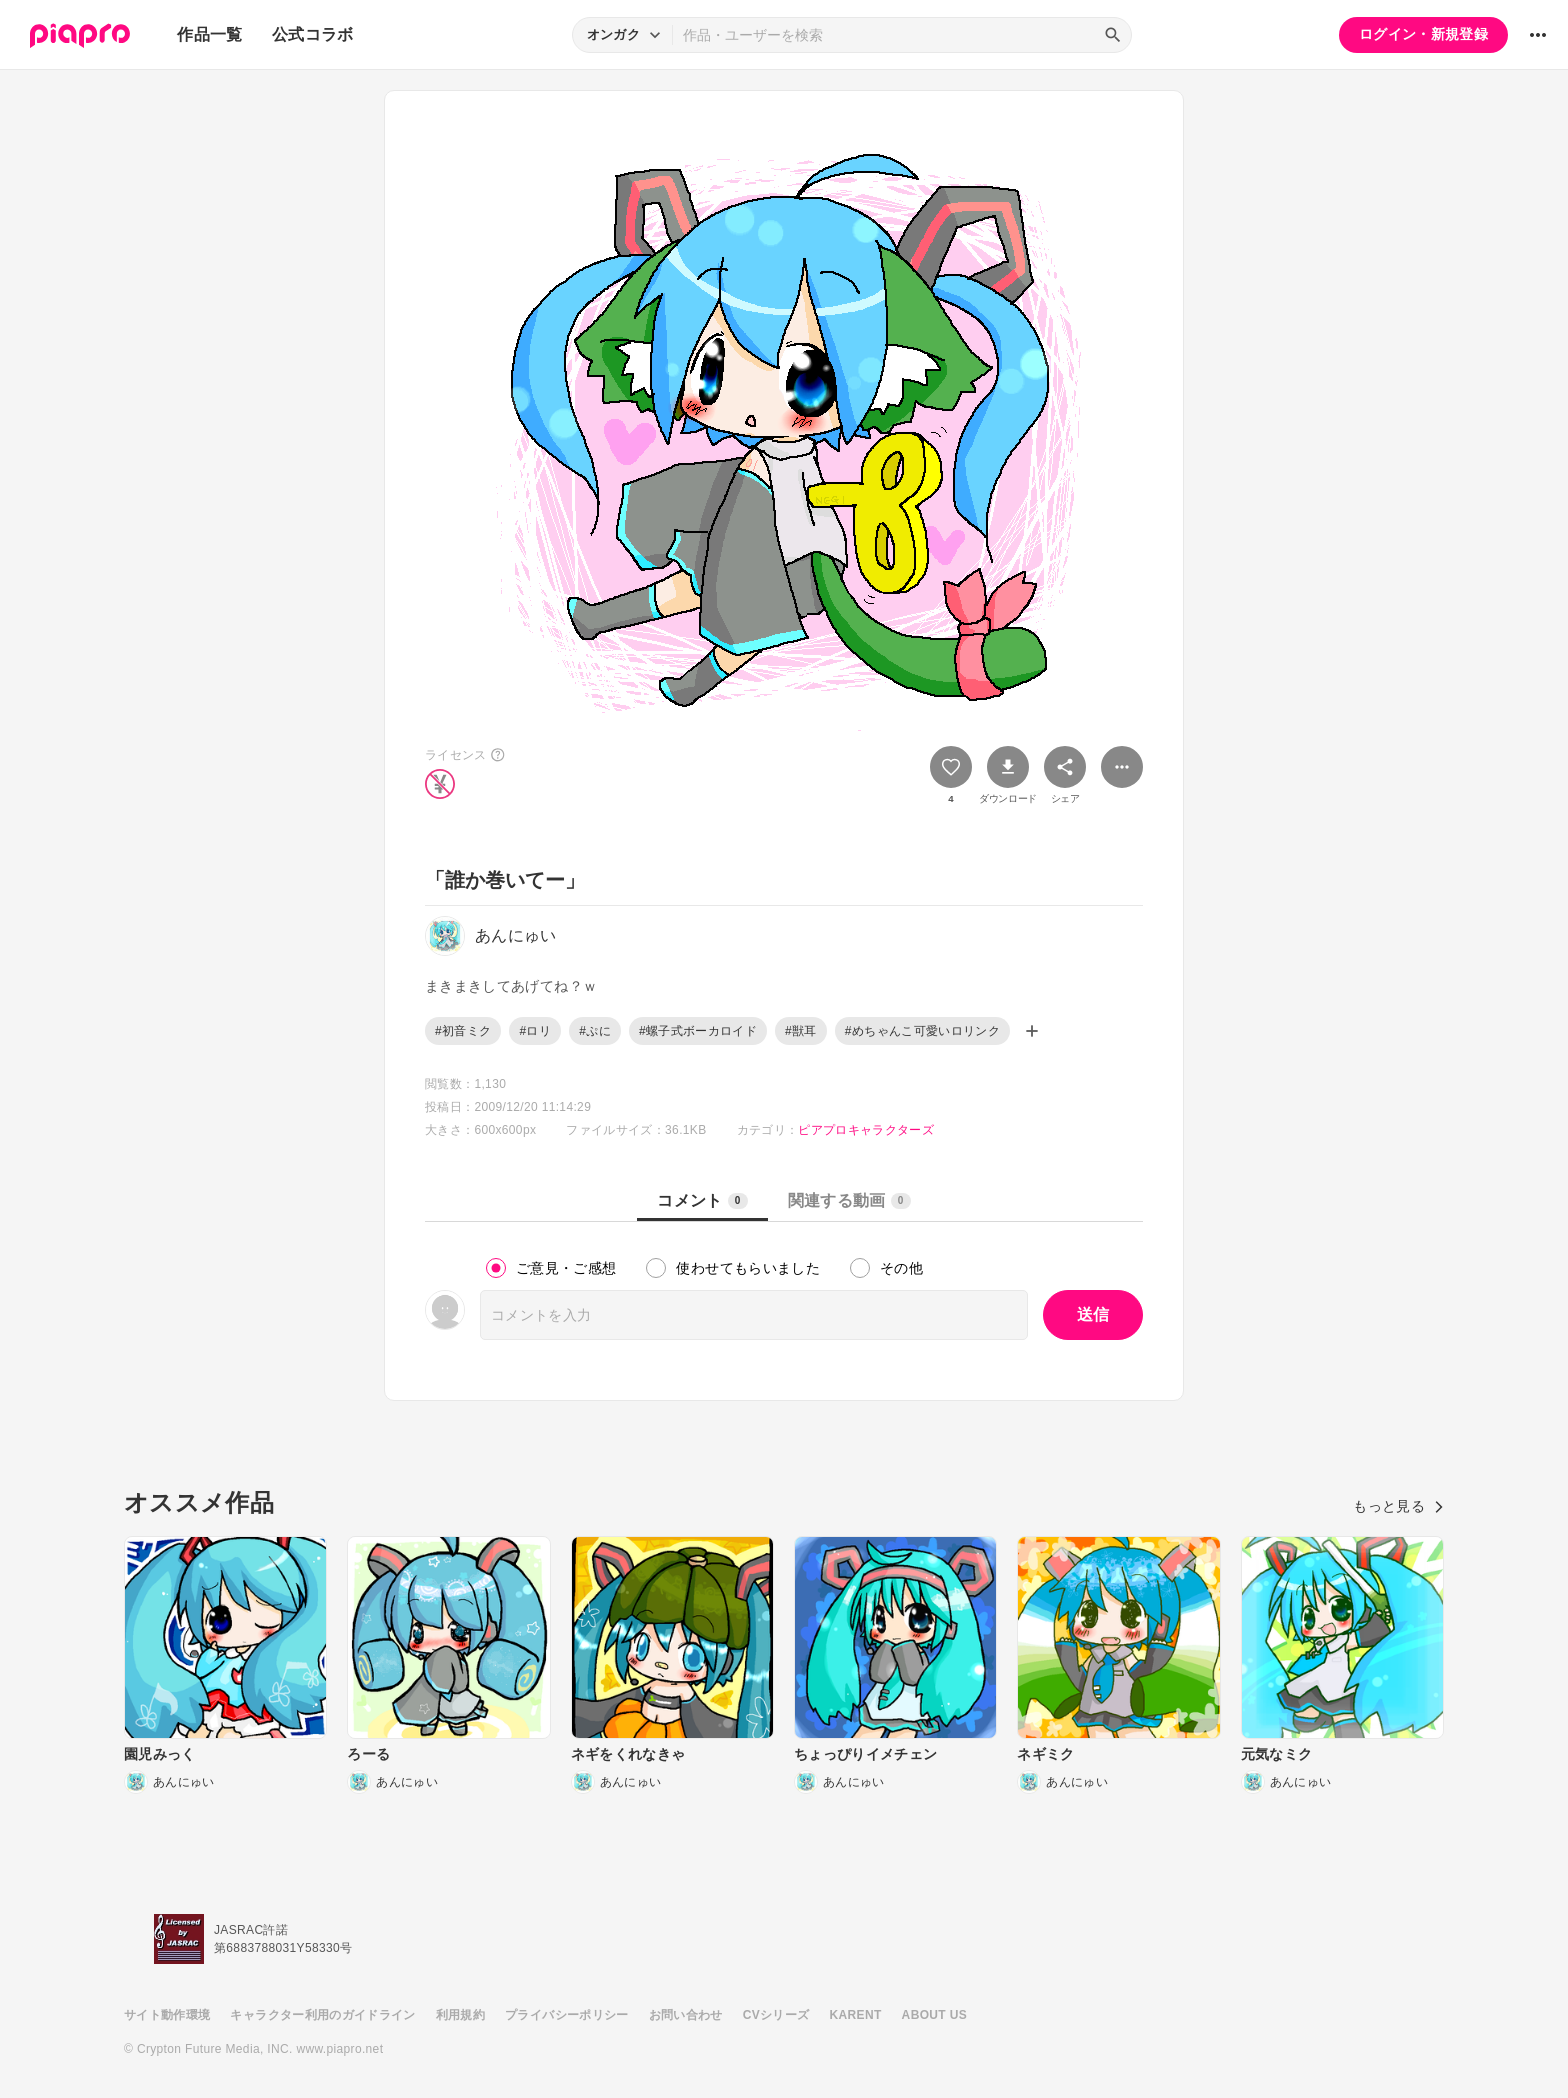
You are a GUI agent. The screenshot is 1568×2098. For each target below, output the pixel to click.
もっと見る (1398, 1506)
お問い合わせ (686, 2015)
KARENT (856, 2015)
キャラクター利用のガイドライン (322, 2015)
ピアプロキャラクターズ (866, 1130)
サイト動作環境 (167, 2015)
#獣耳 (801, 1031)
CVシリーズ (776, 2015)
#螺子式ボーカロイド (698, 1031)
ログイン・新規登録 (1423, 34)
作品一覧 (209, 34)
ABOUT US (934, 2015)
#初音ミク (463, 1031)
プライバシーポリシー (567, 2015)
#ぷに (595, 1031)
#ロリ (535, 1031)
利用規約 (460, 2015)
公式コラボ (313, 34)
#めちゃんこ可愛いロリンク (922, 1031)
